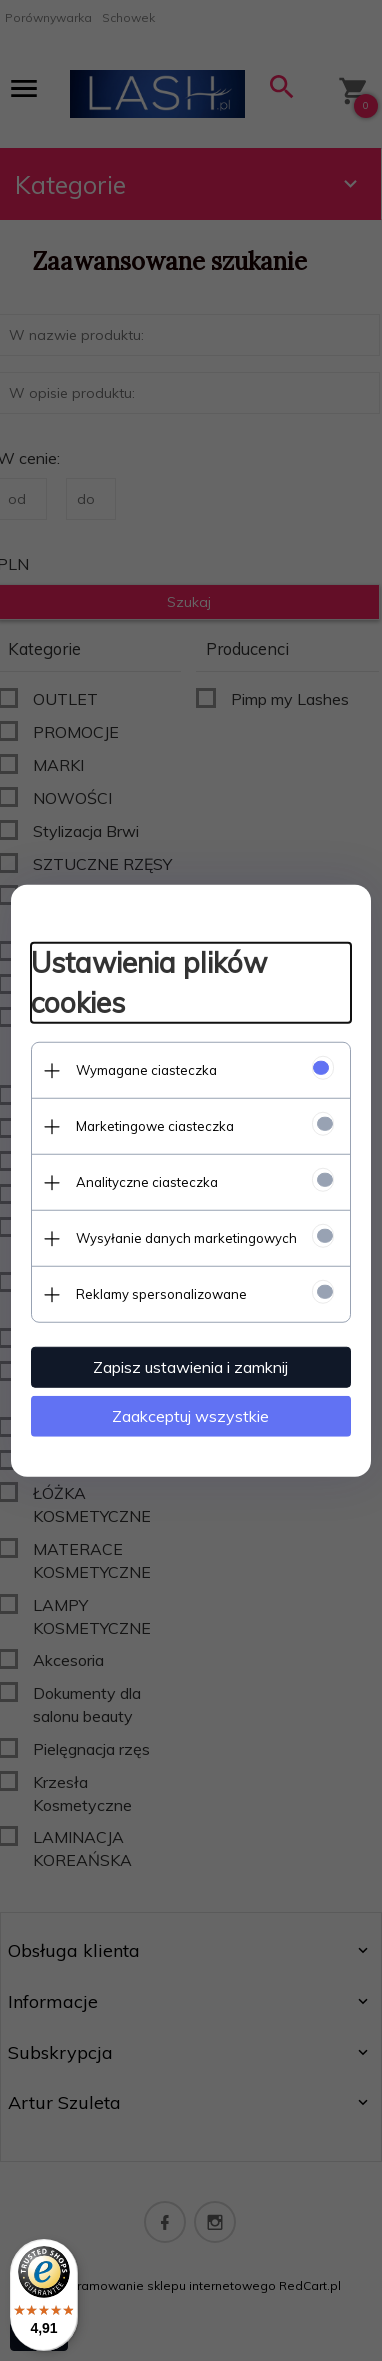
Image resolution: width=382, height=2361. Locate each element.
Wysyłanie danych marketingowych (186, 1238)
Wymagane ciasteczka (146, 1070)
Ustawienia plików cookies (149, 982)
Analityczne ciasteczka (147, 1182)
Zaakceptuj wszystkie (191, 1416)
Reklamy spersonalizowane (161, 1294)
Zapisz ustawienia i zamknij (191, 1367)
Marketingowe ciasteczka (155, 1126)
